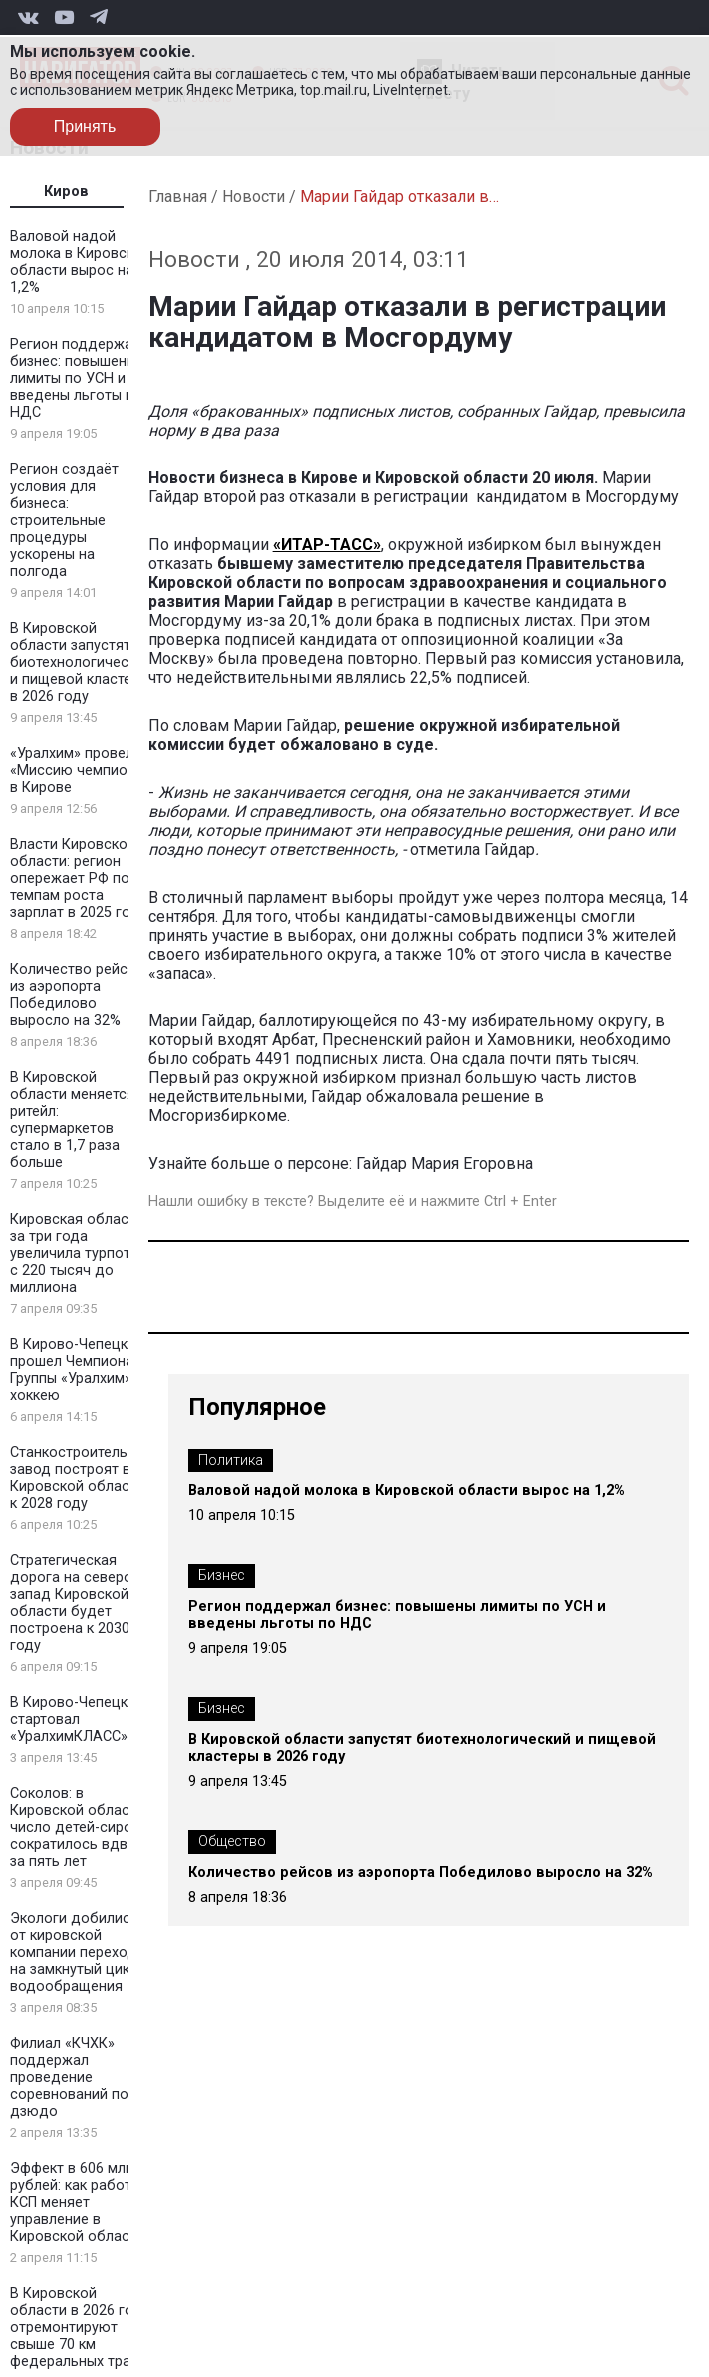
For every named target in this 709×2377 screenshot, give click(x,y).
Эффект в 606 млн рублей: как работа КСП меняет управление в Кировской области (77, 2202)
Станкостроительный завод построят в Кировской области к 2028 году (82, 1478)
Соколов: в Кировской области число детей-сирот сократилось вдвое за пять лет (77, 1827)
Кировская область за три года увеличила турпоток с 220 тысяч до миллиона (78, 1253)
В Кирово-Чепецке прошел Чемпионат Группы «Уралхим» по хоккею (81, 1370)
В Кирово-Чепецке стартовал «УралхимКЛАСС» (73, 1719)
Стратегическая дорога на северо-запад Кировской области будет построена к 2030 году (74, 1603)
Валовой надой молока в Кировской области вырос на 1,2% (80, 262)
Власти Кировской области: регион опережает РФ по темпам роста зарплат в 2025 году (78, 878)
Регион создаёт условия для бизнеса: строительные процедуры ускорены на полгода (64, 520)
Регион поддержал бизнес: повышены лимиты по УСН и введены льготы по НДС (76, 378)
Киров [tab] (66, 191)
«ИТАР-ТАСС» (327, 544)
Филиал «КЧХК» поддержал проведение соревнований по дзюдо (69, 2077)
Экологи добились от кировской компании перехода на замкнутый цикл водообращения (77, 1952)
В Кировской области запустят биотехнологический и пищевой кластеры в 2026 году (81, 662)
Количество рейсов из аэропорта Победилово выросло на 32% (77, 995)
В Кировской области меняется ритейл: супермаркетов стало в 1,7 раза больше (72, 1120)
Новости (253, 196)
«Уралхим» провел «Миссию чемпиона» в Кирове (80, 770)
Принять (85, 126)
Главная (177, 196)
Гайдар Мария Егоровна (444, 1163)
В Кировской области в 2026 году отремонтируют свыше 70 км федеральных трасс (80, 2327)
